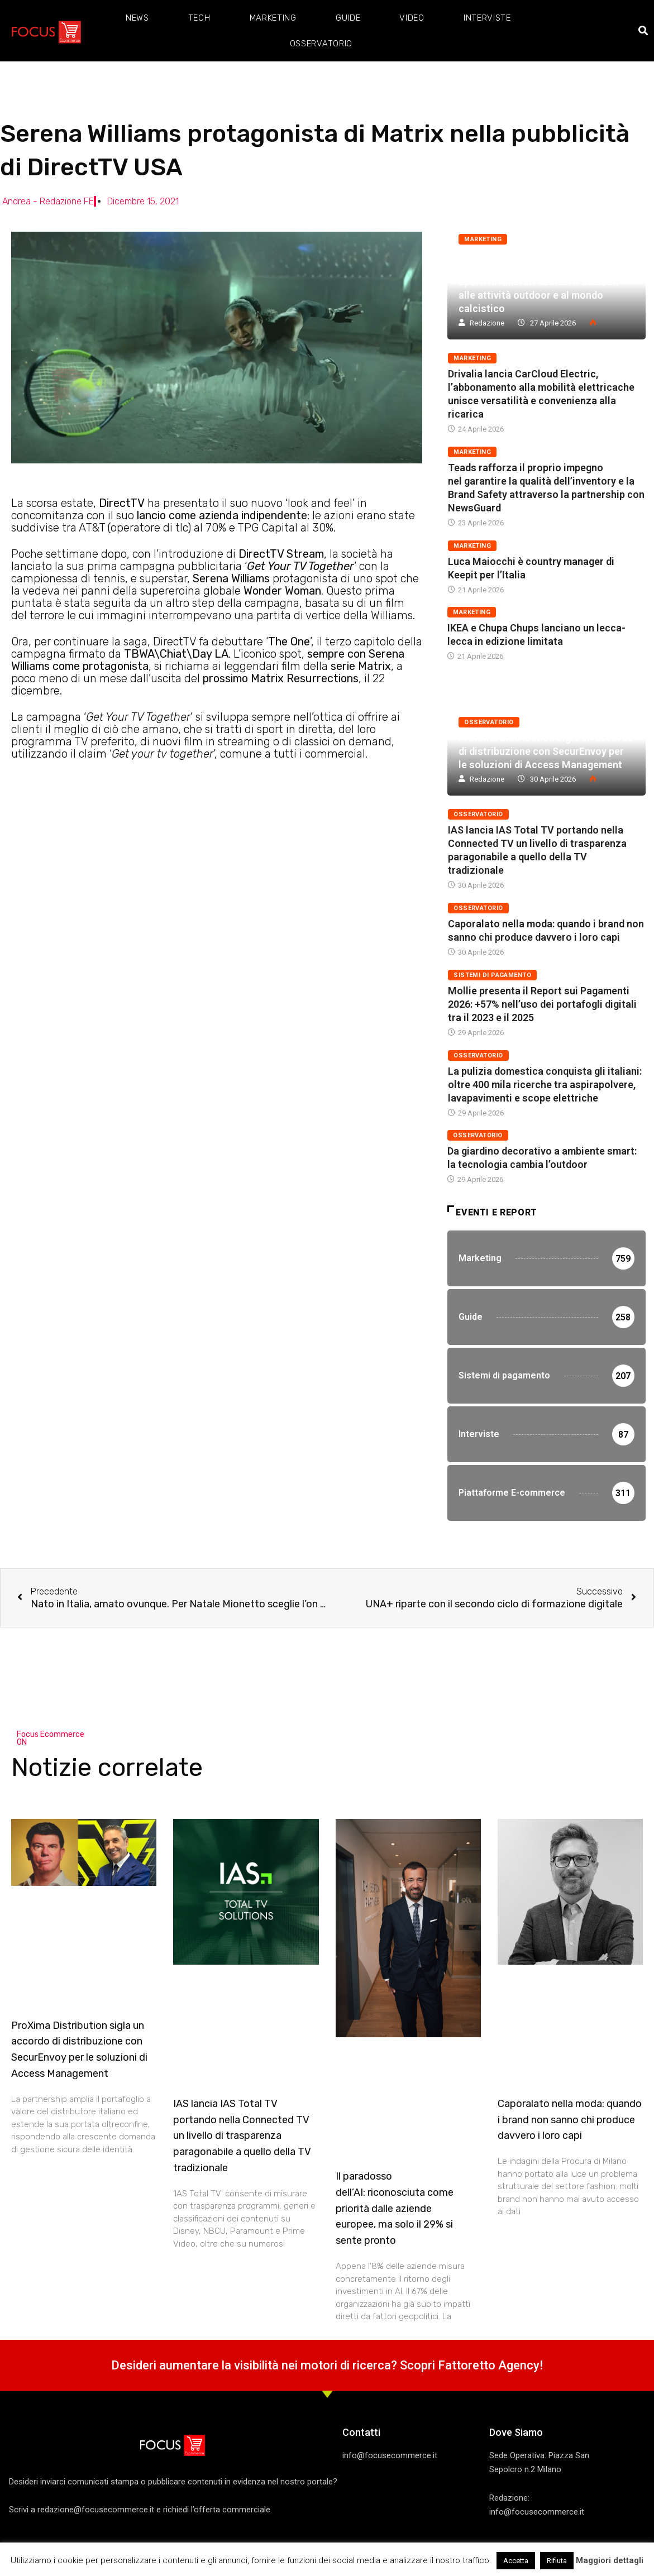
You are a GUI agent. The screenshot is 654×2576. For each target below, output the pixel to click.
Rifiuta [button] (557, 2560)
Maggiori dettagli (609, 2560)
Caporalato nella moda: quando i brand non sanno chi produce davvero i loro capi (570, 2120)
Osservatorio (321, 44)
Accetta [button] (515, 2560)
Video (411, 18)
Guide (348, 18)
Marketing (273, 18)
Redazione (487, 323)
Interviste (487, 18)
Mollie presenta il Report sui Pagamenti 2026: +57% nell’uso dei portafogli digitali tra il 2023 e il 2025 (542, 1004)
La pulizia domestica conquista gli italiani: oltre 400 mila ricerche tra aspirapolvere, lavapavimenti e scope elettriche (545, 1084)
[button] (643, 31)
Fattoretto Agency (489, 2365)
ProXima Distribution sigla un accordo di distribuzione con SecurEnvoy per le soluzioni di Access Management (546, 751)
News (137, 18)
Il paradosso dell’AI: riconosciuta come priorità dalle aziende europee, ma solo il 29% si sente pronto (394, 2208)
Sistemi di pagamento (492, 975)
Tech (199, 18)
